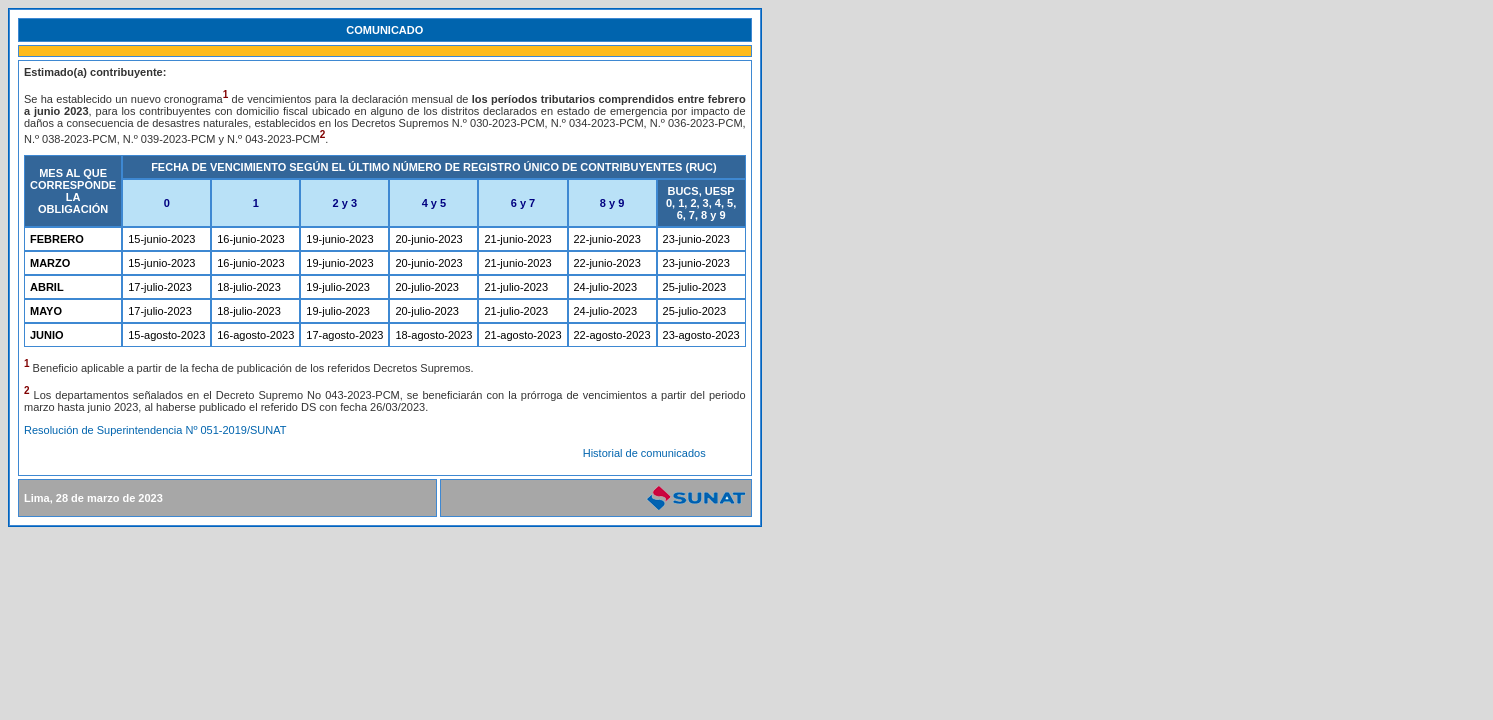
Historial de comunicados (644, 453)
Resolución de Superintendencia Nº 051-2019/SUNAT (155, 430)
